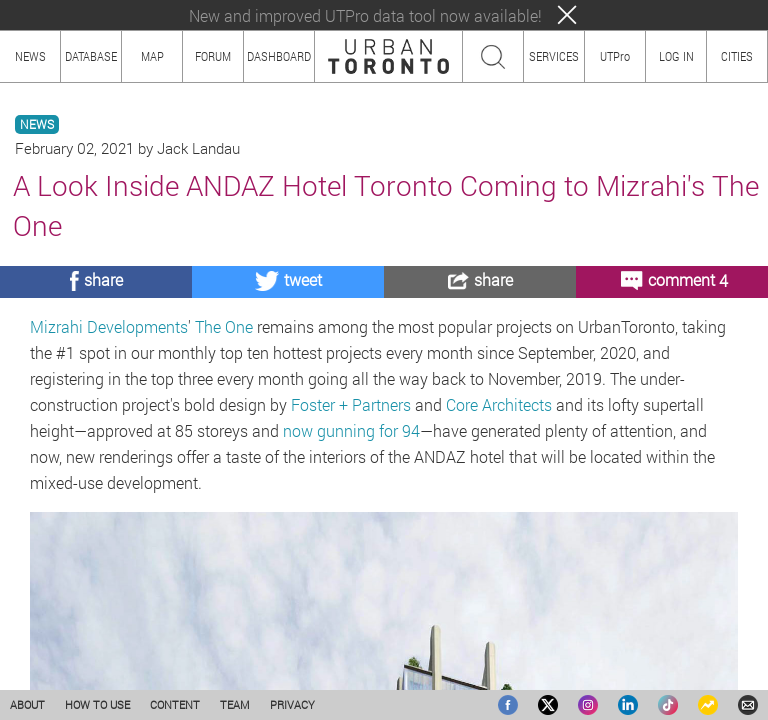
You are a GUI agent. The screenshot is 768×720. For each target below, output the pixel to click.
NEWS (37, 124)
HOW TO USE (97, 704)
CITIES (737, 56)
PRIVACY (292, 704)
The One (224, 326)
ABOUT (27, 704)
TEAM (235, 704)
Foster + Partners (351, 404)
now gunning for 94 (351, 430)
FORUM (213, 56)
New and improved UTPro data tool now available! (365, 15)
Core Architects (499, 404)
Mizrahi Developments (109, 326)
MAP (152, 56)
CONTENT (175, 704)
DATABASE (91, 56)
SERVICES (554, 56)
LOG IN (676, 56)
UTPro (615, 56)
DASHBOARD (279, 56)
